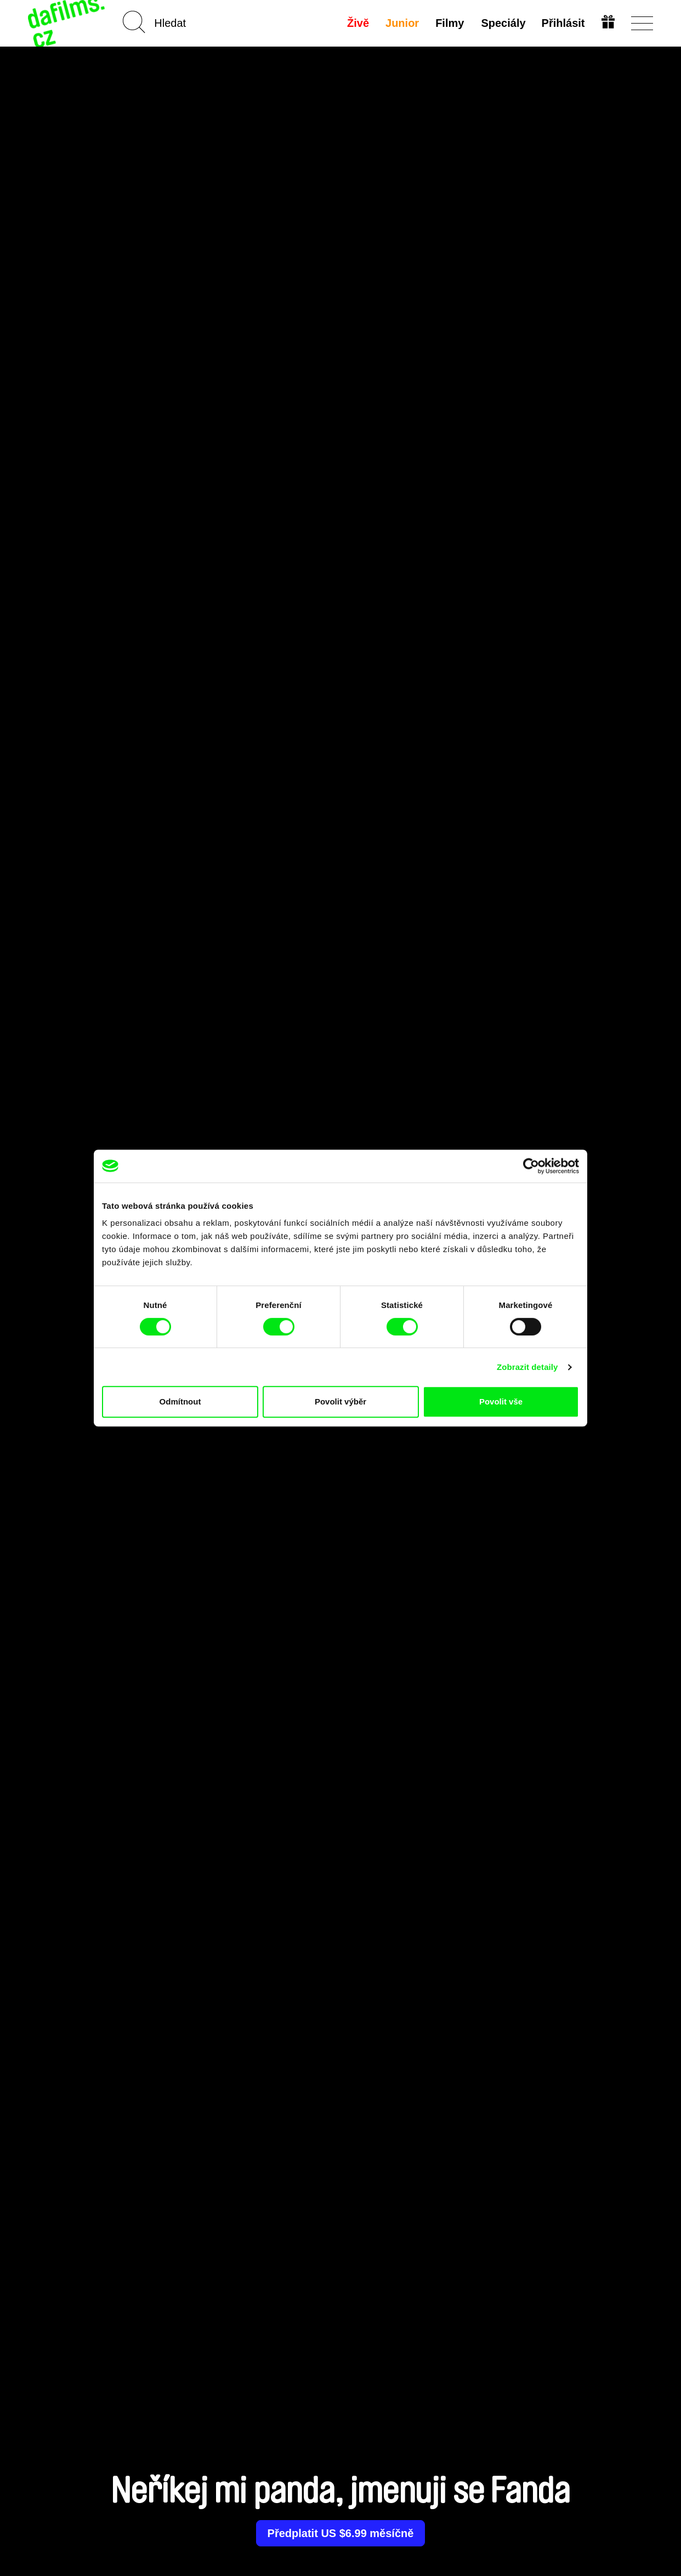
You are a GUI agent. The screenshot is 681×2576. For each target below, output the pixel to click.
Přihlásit (562, 23)
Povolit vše (501, 1401)
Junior (402, 23)
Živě (358, 23)
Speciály (502, 23)
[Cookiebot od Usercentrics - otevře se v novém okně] (531, 1166)
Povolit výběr (340, 1401)
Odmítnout (180, 1401)
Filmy (449, 23)
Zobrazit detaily (527, 1367)
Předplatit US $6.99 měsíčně (341, 2533)
